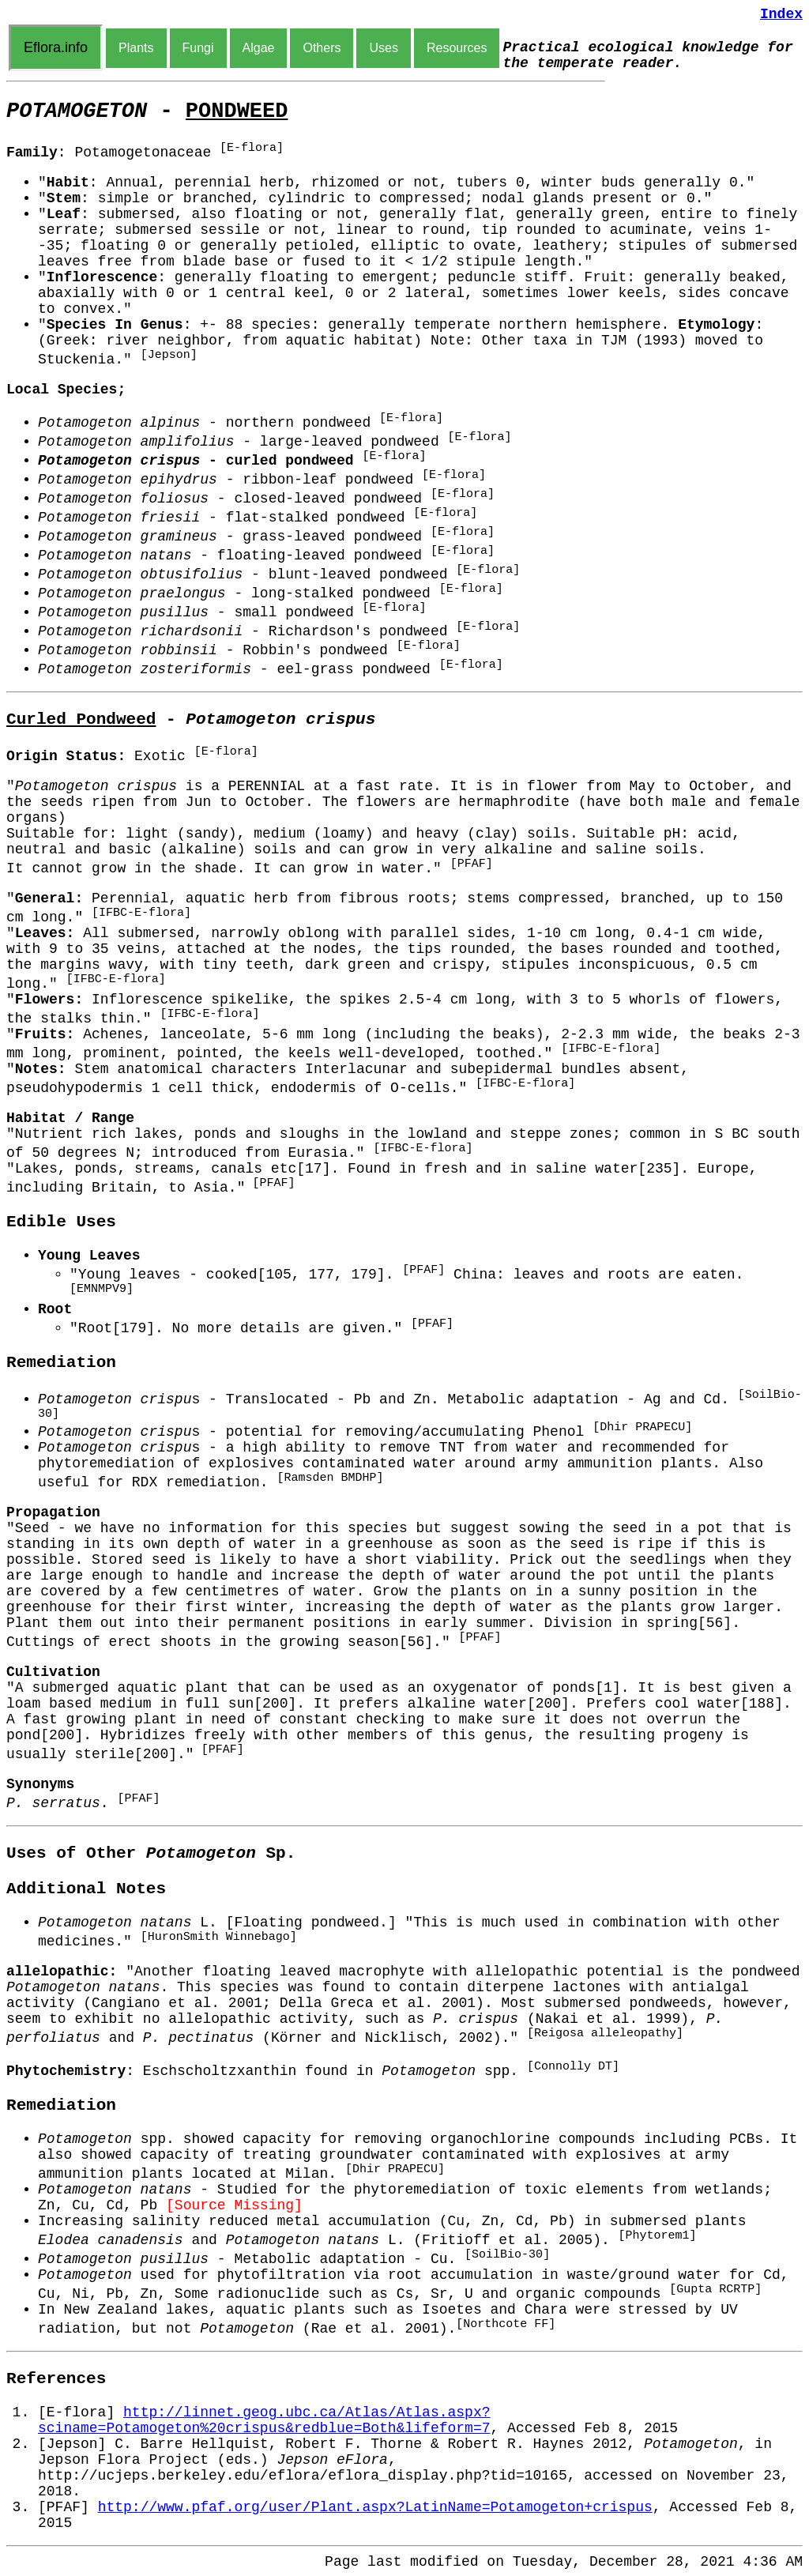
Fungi (198, 48)
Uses (383, 48)
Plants (136, 48)
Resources (457, 48)
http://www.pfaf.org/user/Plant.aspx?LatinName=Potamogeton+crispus (375, 2507)
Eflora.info (56, 47)
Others (322, 48)
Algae (259, 48)
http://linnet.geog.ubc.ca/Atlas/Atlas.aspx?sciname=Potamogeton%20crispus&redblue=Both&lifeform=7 (264, 2420)
